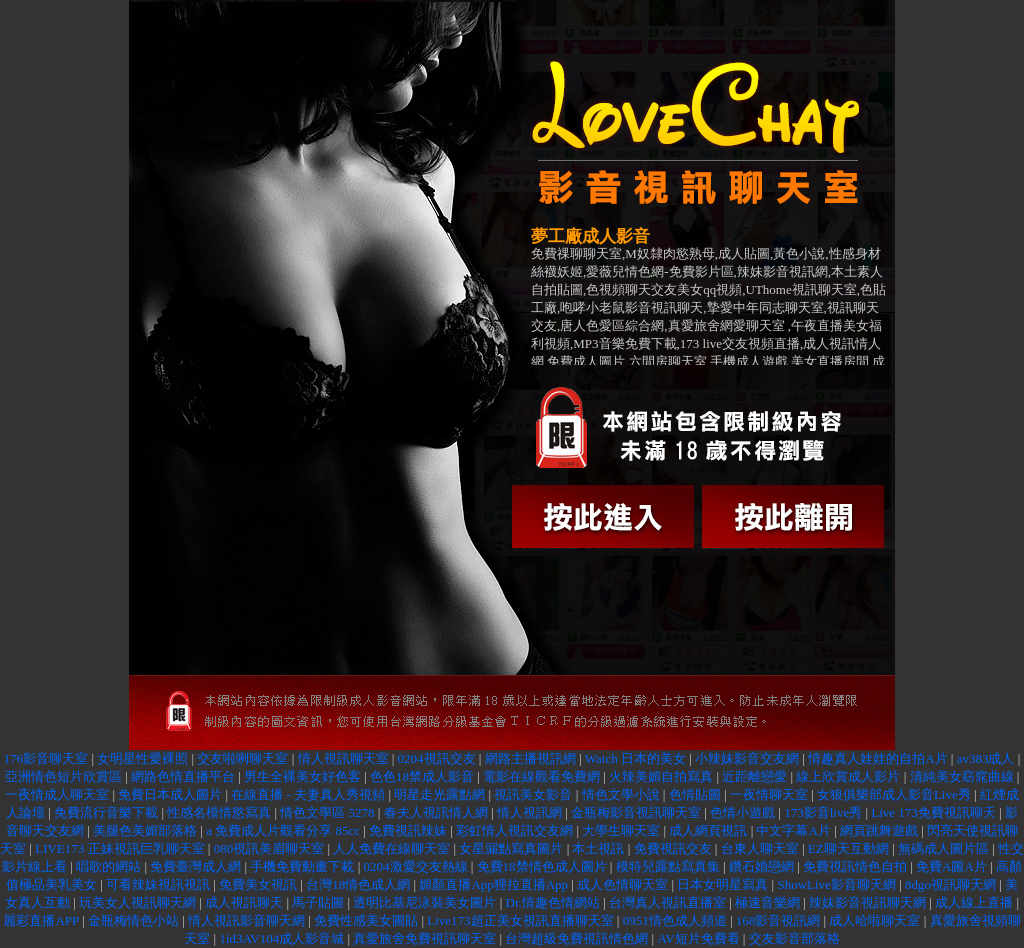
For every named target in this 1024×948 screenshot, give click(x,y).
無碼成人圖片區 (943, 848)
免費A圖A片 (951, 866)
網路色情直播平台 (183, 776)
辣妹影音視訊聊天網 (867, 902)
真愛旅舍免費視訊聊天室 (424, 938)
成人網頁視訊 (708, 830)
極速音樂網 (767, 902)
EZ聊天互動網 (848, 848)
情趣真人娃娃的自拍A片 (877, 758)
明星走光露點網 (439, 794)
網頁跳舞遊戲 (879, 830)
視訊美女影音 (533, 794)
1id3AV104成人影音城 (281, 938)
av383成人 (986, 758)
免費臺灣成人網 (195, 866)
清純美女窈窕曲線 (962, 776)
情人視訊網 (529, 812)
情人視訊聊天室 (343, 758)
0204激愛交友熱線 (416, 866)
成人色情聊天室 (622, 884)
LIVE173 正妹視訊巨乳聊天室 (119, 848)
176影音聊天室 (46, 758)
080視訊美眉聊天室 (269, 848)
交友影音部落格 (794, 938)
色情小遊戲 (742, 812)
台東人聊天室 (760, 848)
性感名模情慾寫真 (220, 812)
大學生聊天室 (621, 830)
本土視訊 (598, 848)
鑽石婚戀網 (761, 866)
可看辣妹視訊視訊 (158, 884)
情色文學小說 (621, 794)
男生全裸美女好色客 (302, 776)
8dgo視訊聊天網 (950, 884)
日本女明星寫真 (722, 884)
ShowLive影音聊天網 (836, 884)
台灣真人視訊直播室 (667, 902)
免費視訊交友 (673, 848)
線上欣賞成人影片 (848, 776)
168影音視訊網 (778, 920)
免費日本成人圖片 (170, 794)
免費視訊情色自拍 (855, 866)
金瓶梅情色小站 (133, 920)
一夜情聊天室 (769, 794)
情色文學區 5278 (329, 812)
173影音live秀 (823, 812)
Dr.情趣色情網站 (553, 902)
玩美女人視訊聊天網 (137, 902)
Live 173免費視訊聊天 (933, 812)
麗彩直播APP (40, 920)
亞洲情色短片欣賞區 (63, 776)
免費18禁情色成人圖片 (542, 866)
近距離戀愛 (754, 776)
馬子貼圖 (318, 902)
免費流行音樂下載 (106, 812)
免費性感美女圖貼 (366, 920)
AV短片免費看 (698, 938)
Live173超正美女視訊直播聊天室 (520, 920)
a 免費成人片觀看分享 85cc (283, 830)
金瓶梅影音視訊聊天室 (636, 812)
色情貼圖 (695, 794)
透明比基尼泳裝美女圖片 (424, 902)
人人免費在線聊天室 (391, 848)
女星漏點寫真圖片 (511, 848)
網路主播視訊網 (530, 758)
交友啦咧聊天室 (242, 758)
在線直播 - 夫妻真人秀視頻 (308, 794)
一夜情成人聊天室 (57, 794)
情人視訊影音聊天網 (246, 920)
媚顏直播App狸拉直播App (493, 884)
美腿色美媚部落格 (145, 830)
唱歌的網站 (108, 866)
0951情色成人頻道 (675, 920)
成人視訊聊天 (244, 902)
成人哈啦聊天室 (874, 920)
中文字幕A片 (793, 830)
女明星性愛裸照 (142, 758)
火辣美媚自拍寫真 (661, 776)
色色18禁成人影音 (422, 776)
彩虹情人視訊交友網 (514, 830)
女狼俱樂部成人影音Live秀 (894, 794)
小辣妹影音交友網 (747, 758)
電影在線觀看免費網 (541, 776)
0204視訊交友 (437, 758)
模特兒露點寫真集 (668, 866)
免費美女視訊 (258, 884)
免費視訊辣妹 (408, 830)
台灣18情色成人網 (358, 884)
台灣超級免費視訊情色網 (576, 938)
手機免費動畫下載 (302, 866)
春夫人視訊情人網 (436, 812)
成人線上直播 (974, 902)
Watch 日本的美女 (635, 758)
